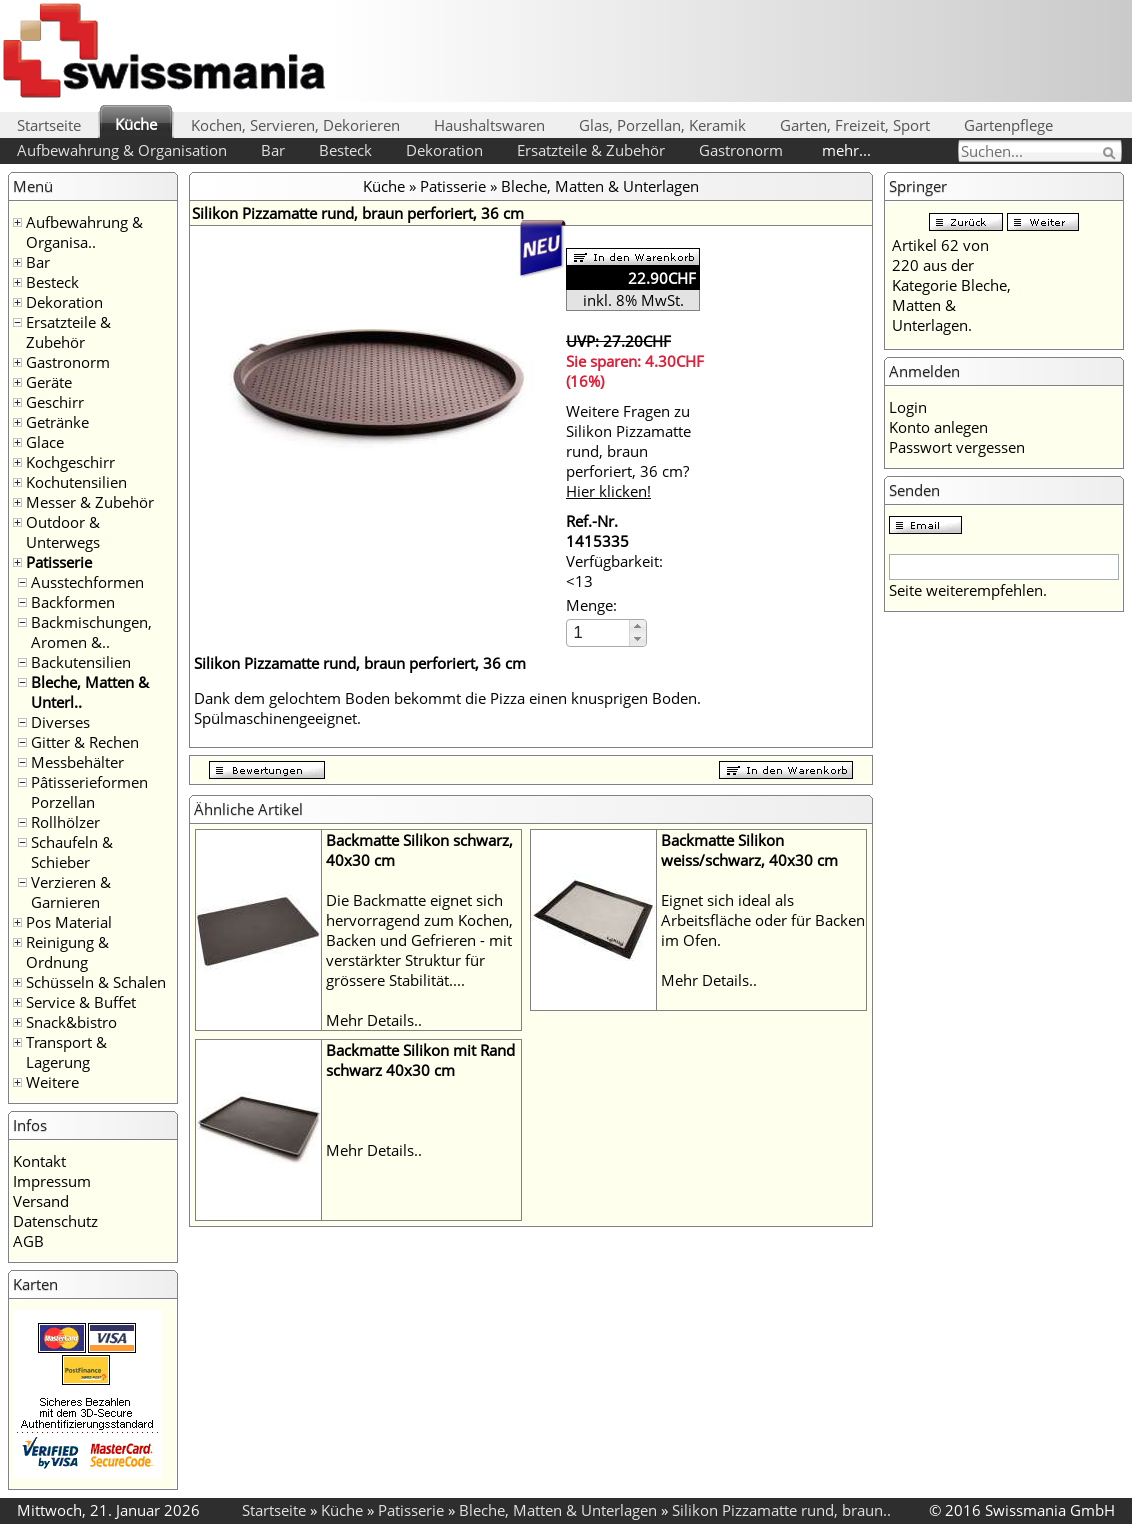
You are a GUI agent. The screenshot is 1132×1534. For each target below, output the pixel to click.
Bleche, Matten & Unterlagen (600, 186)
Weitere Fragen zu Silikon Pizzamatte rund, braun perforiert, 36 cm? (628, 451)
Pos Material (69, 922)
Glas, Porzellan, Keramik (662, 125)
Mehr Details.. (374, 1020)
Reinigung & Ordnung (67, 952)
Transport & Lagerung (66, 1052)
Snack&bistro (71, 1022)
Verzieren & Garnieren (71, 892)
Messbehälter (77, 762)
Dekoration (444, 150)
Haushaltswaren (489, 125)
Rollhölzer (65, 822)
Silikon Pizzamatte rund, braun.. (781, 1510)
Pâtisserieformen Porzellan (89, 792)
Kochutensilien (76, 482)
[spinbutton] (599, 632)
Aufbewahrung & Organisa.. (84, 232)
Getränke (57, 422)
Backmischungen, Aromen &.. (91, 632)
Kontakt (39, 1161)
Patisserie (59, 562)
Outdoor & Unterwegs (63, 532)
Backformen (73, 602)
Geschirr (55, 402)
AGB (28, 1241)
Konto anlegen (938, 427)
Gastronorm (741, 150)
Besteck (345, 150)
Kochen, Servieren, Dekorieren (295, 125)
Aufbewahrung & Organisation (122, 150)
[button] (637, 626)
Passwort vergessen (957, 447)
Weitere (52, 1082)
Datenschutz (55, 1221)
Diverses (60, 722)
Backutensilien (81, 662)
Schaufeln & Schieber (72, 852)
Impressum (52, 1181)
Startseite (49, 125)
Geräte (49, 382)
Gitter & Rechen (85, 742)
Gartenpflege (1008, 125)
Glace (45, 442)
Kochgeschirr (70, 462)
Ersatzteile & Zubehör (591, 150)
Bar (273, 150)
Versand (41, 1201)
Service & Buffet (81, 1002)
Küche (136, 124)
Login (908, 407)
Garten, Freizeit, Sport (855, 125)
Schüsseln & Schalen (96, 982)
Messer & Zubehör (90, 502)
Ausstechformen (87, 582)
